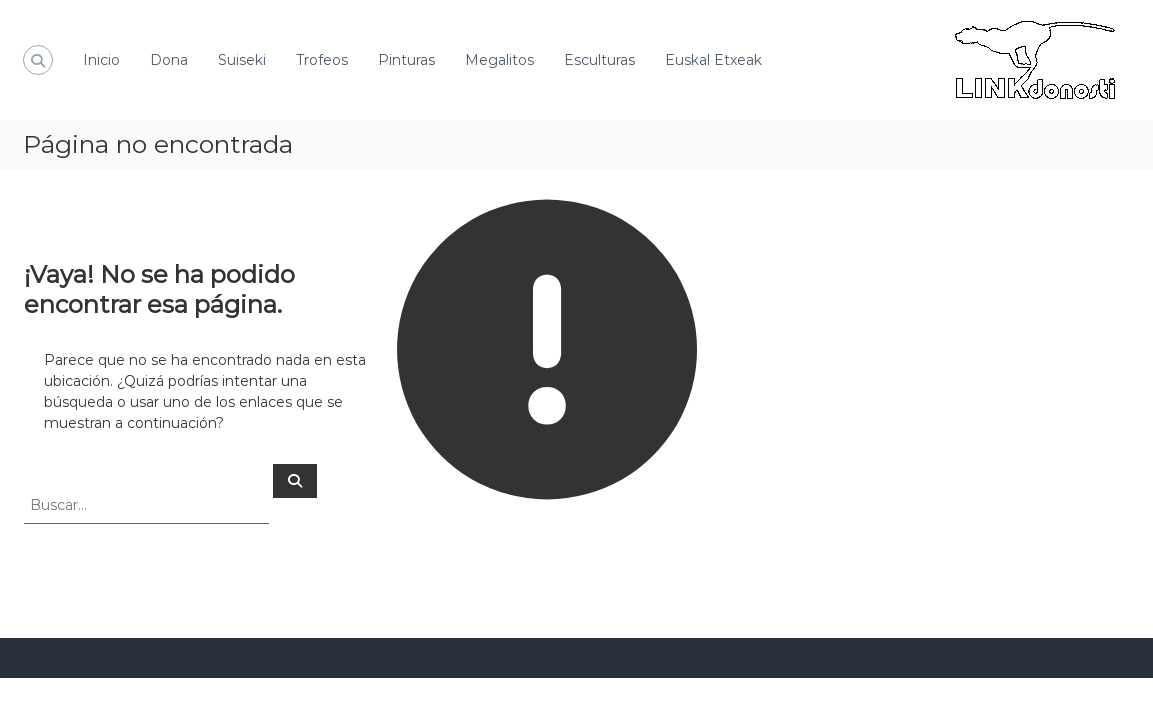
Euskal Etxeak (713, 60)
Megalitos (499, 60)
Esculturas (599, 60)
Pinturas (406, 60)
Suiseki (242, 60)
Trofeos (322, 60)
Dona (169, 60)
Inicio (101, 60)
